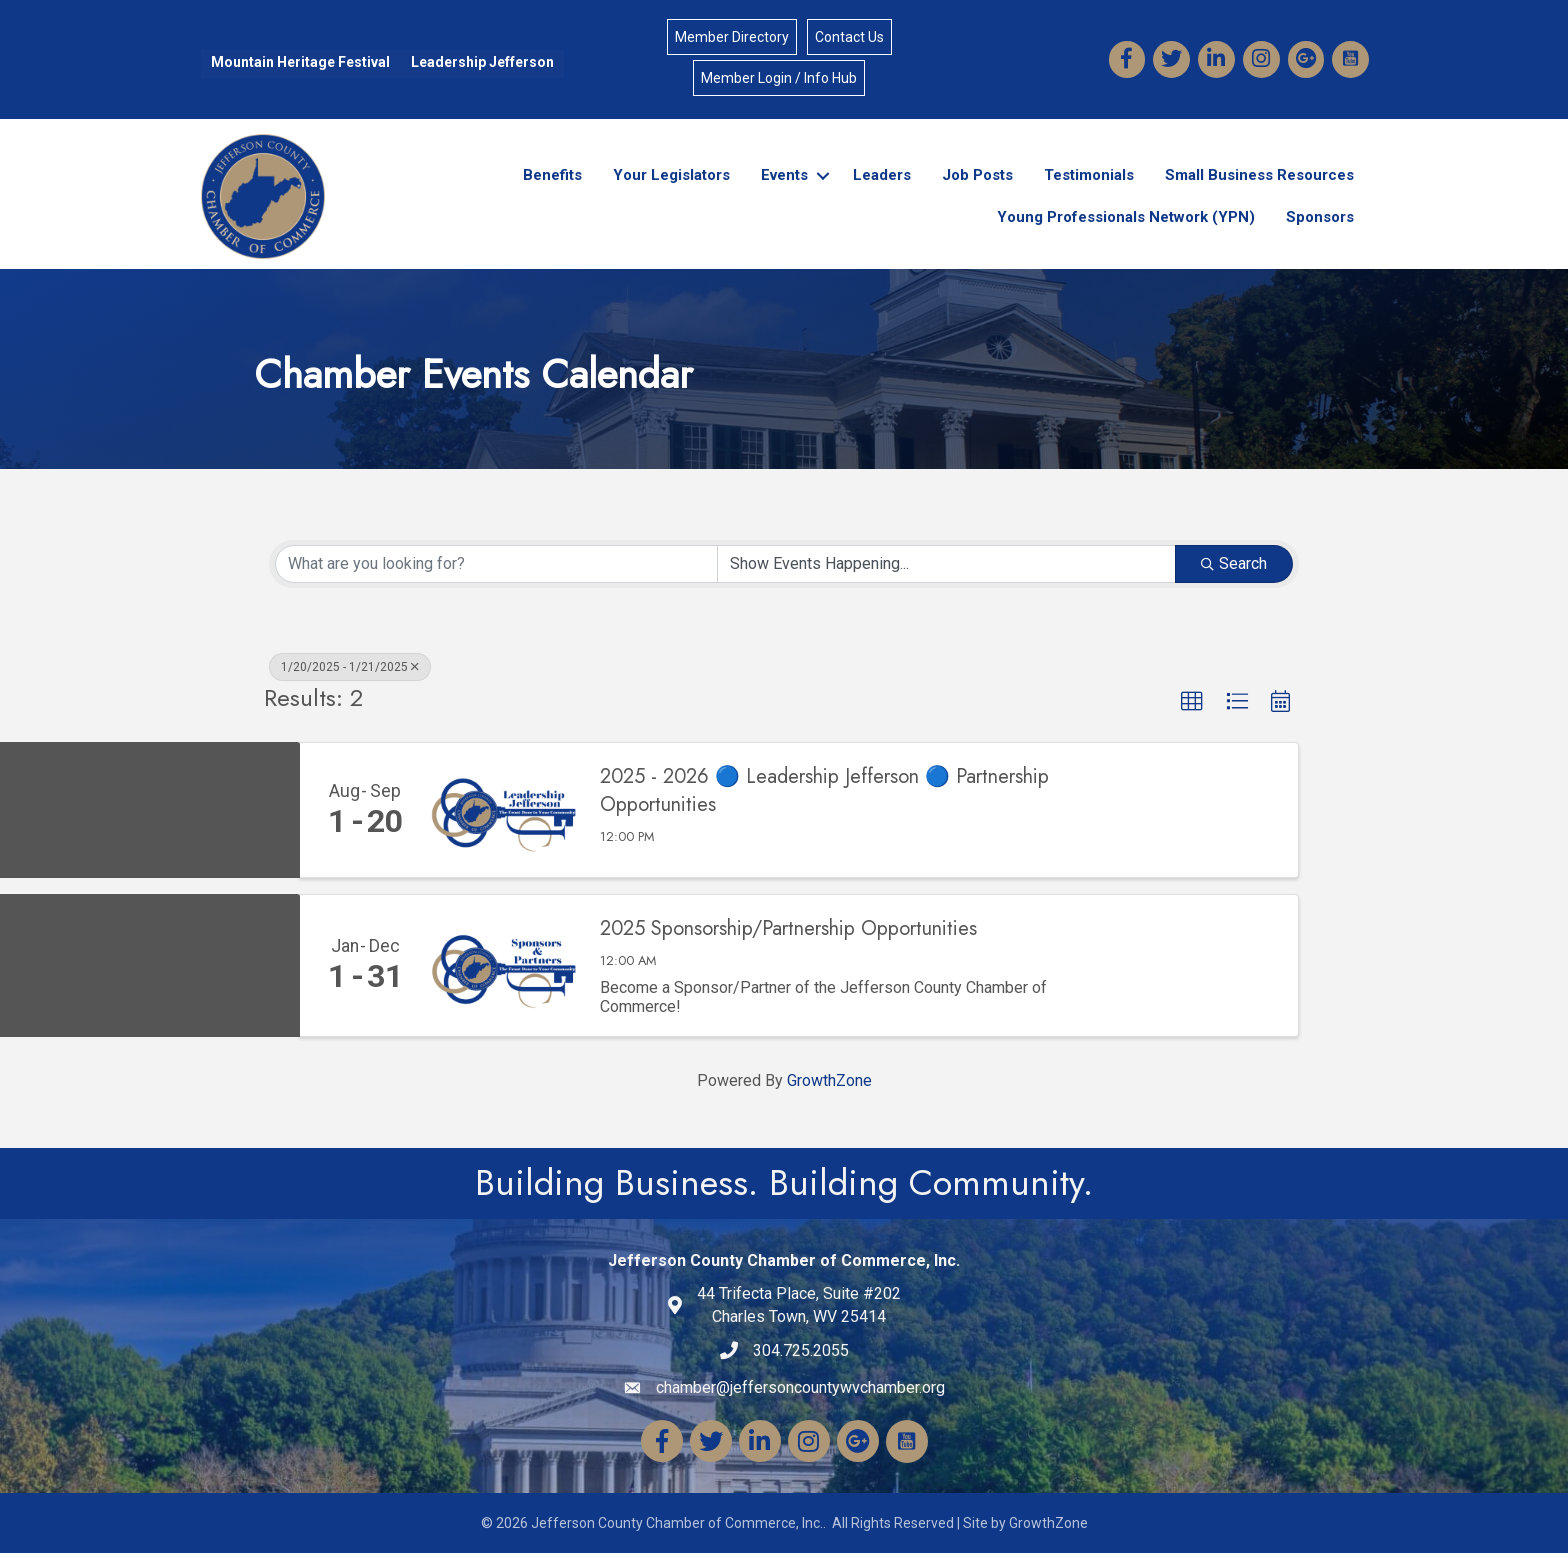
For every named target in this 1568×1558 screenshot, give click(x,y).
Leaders (882, 178)
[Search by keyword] (496, 568)
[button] (1192, 706)
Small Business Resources (1259, 178)
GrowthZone (829, 1085)
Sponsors (1320, 220)
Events (784, 178)
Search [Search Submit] (1234, 567)
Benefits (552, 178)
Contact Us (849, 38)
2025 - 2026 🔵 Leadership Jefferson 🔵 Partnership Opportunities (824, 796)
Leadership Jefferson (480, 64)
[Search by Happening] (946, 568)
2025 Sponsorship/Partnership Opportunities (788, 934)
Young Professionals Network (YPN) (1126, 220)
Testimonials (1089, 178)
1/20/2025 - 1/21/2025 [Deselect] (350, 671)
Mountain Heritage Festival (298, 64)
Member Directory (732, 38)
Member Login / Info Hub (779, 79)
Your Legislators (671, 178)
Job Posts (977, 178)
